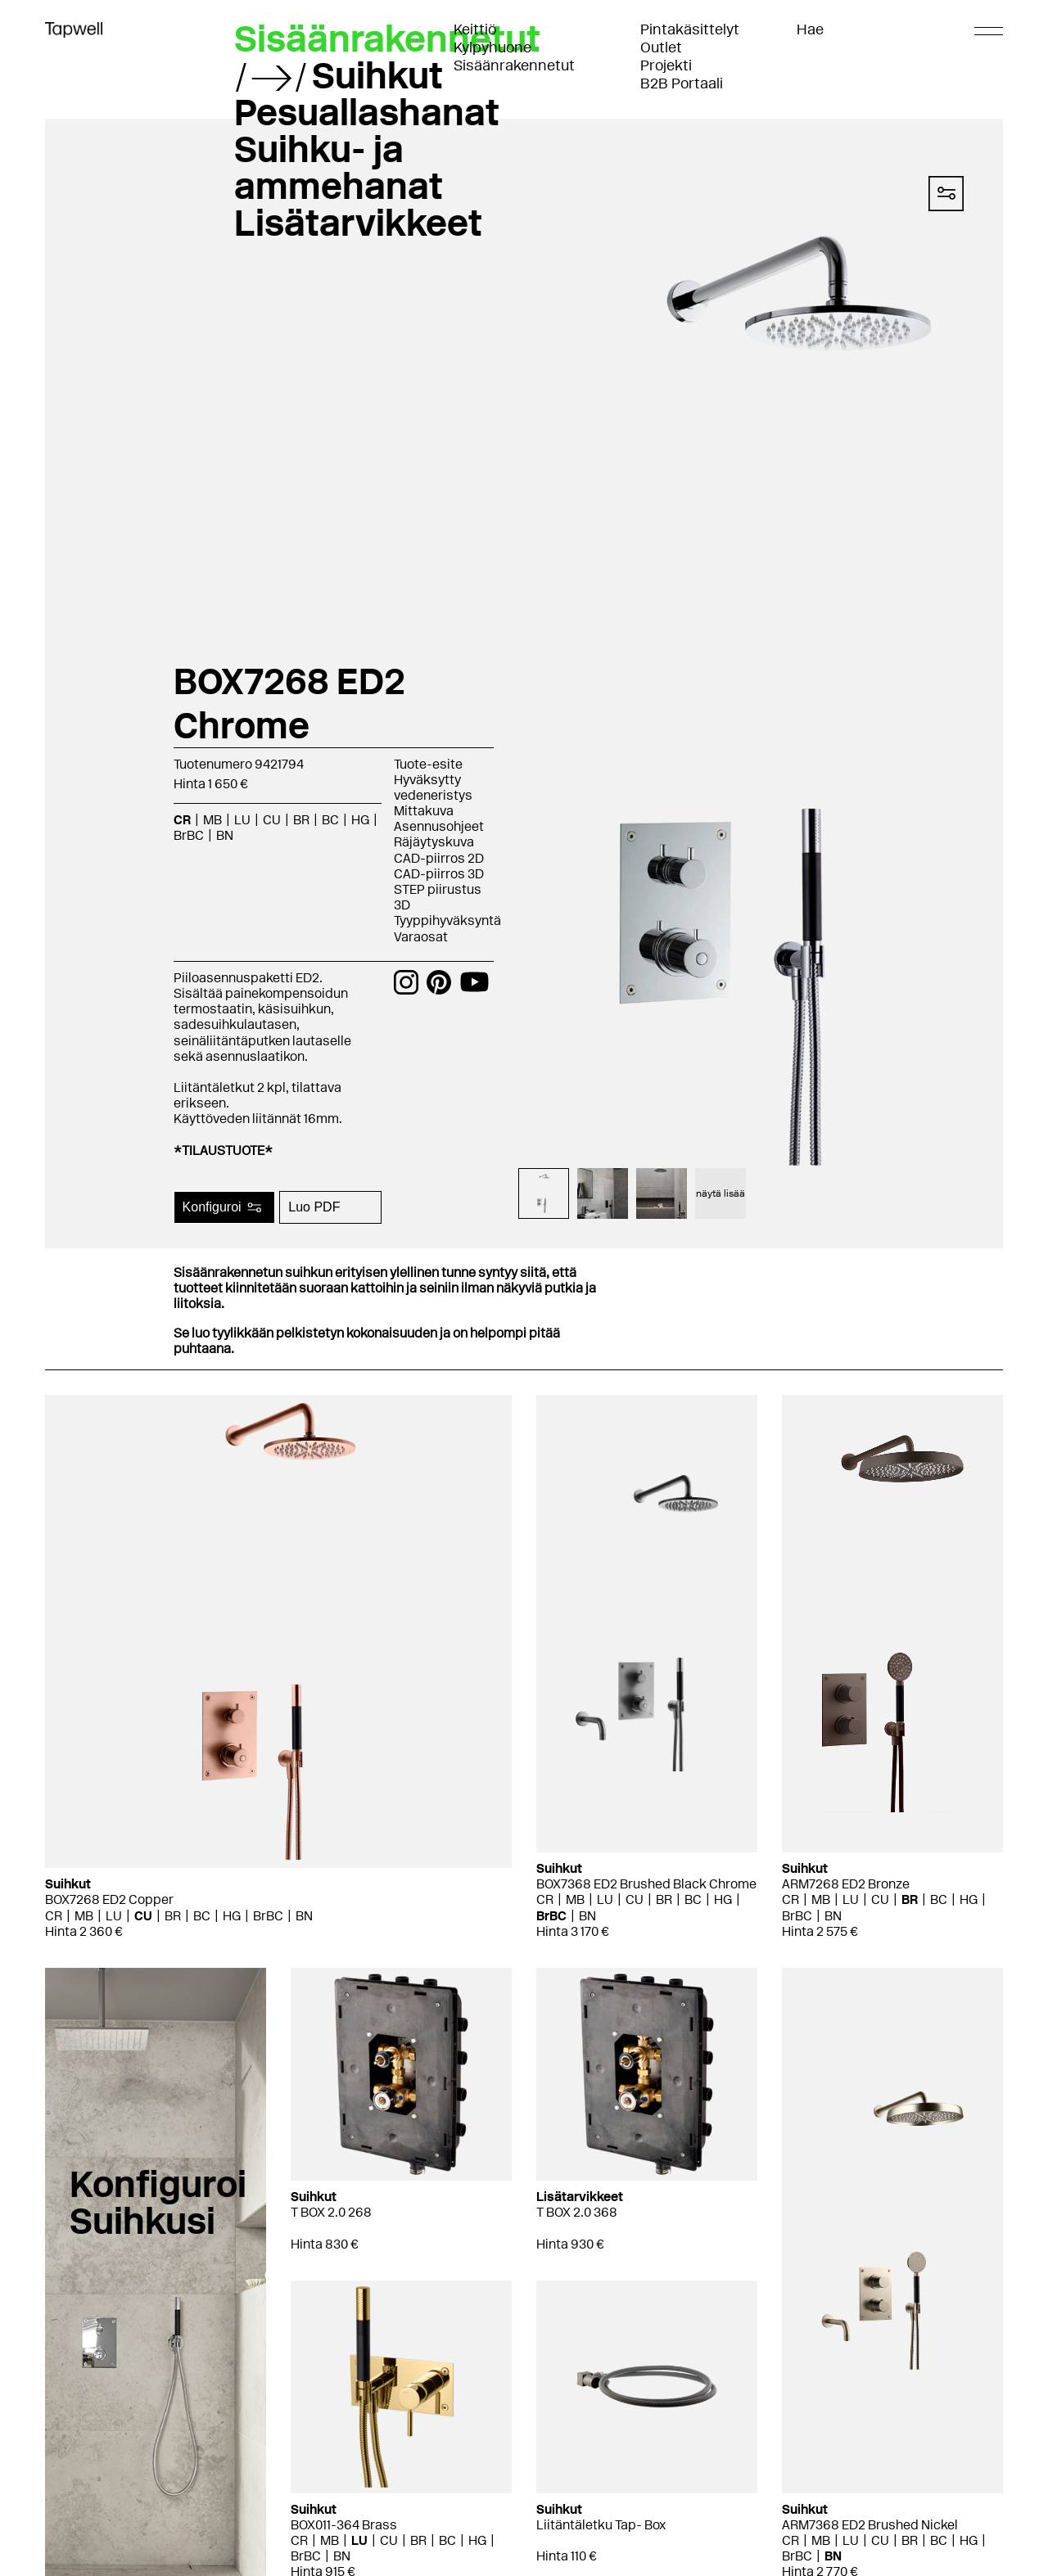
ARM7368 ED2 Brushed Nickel (870, 2525)
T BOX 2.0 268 (331, 2212)
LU (242, 820)
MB (212, 820)
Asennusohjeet (439, 826)
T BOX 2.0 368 (576, 2212)
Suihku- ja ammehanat (338, 167)
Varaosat (421, 937)
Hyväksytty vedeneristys (433, 787)
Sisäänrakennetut (514, 65)
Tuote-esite (428, 764)
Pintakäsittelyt (689, 29)
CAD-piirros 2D (439, 858)
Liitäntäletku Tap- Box (601, 2525)
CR (182, 820)
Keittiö (475, 29)
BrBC (189, 835)
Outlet (661, 47)
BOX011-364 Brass (344, 2525)
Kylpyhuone (492, 47)
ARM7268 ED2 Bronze (846, 1884)
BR (301, 820)
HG (360, 820)
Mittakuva (424, 811)
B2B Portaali (681, 83)
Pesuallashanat (366, 112)
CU (272, 820)
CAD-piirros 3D (439, 874)
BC (330, 820)
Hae (810, 29)
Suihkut (377, 75)
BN (224, 835)
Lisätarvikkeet (358, 223)
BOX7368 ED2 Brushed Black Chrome (646, 1884)
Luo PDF (314, 1207)
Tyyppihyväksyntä (447, 920)
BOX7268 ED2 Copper (109, 1899)
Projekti (666, 65)
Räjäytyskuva (434, 842)
